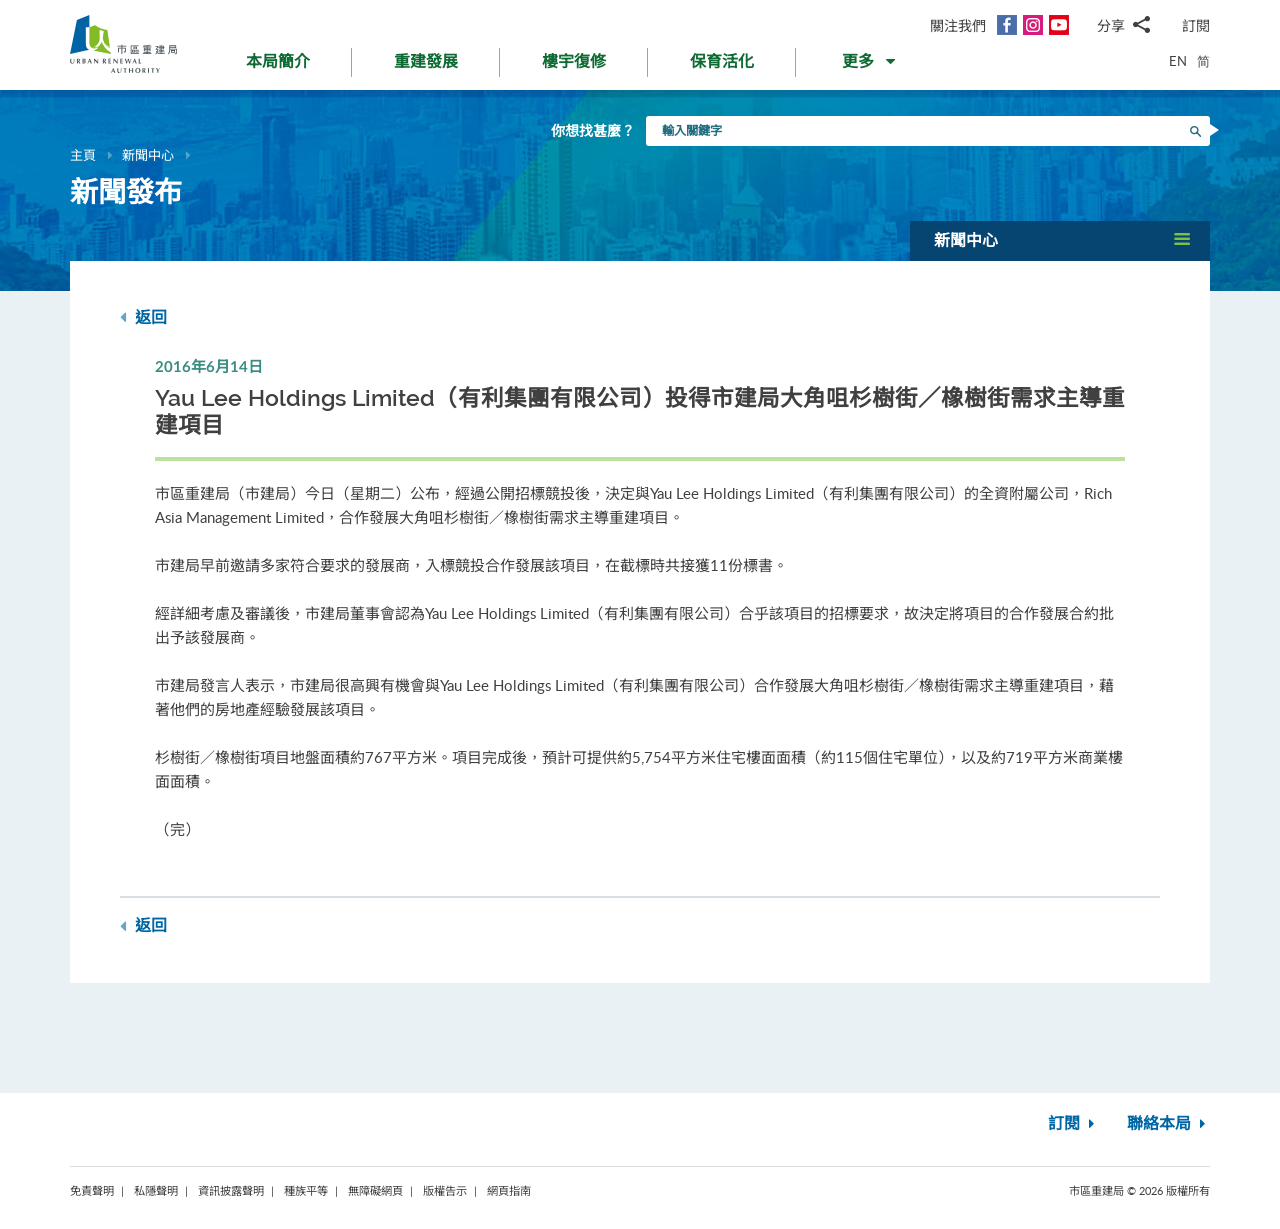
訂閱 (1196, 25)
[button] (870, 66)
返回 (143, 317)
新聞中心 (148, 155)
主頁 (83, 155)
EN (1178, 61)
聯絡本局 (1168, 1124)
